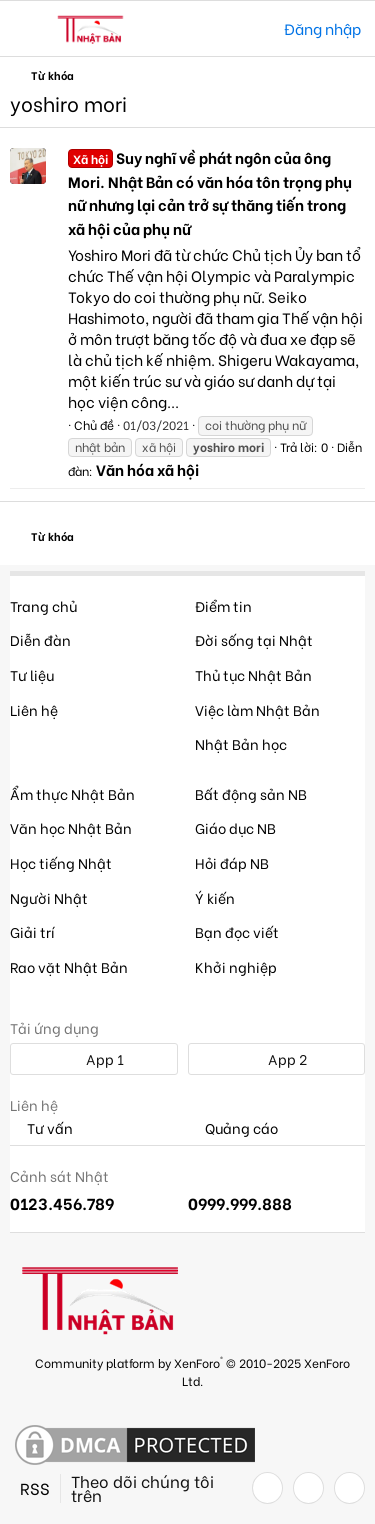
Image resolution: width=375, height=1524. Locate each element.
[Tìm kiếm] (254, 28)
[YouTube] (349, 1488)
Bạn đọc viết (237, 931)
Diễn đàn (40, 639)
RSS (35, 1488)
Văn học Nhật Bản (71, 827)
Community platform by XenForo (192, 1370)
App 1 (94, 1058)
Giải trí (32, 931)
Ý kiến (215, 897)
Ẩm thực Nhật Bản (72, 793)
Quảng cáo (233, 1128)
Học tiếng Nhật (61, 862)
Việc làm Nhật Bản (257, 709)
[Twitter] (308, 1488)
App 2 (276, 1058)
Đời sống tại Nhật (254, 639)
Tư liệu (32, 674)
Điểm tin (223, 605)
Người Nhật (49, 897)
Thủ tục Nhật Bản (253, 674)
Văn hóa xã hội (147, 469)
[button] (27, 29)
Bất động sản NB (251, 793)
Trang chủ (43, 605)
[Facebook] (267, 1488)
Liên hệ (34, 709)
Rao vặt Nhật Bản (69, 966)
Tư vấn (41, 1128)
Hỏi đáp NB (232, 862)
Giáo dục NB (235, 827)
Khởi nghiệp (236, 966)
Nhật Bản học (241, 743)
